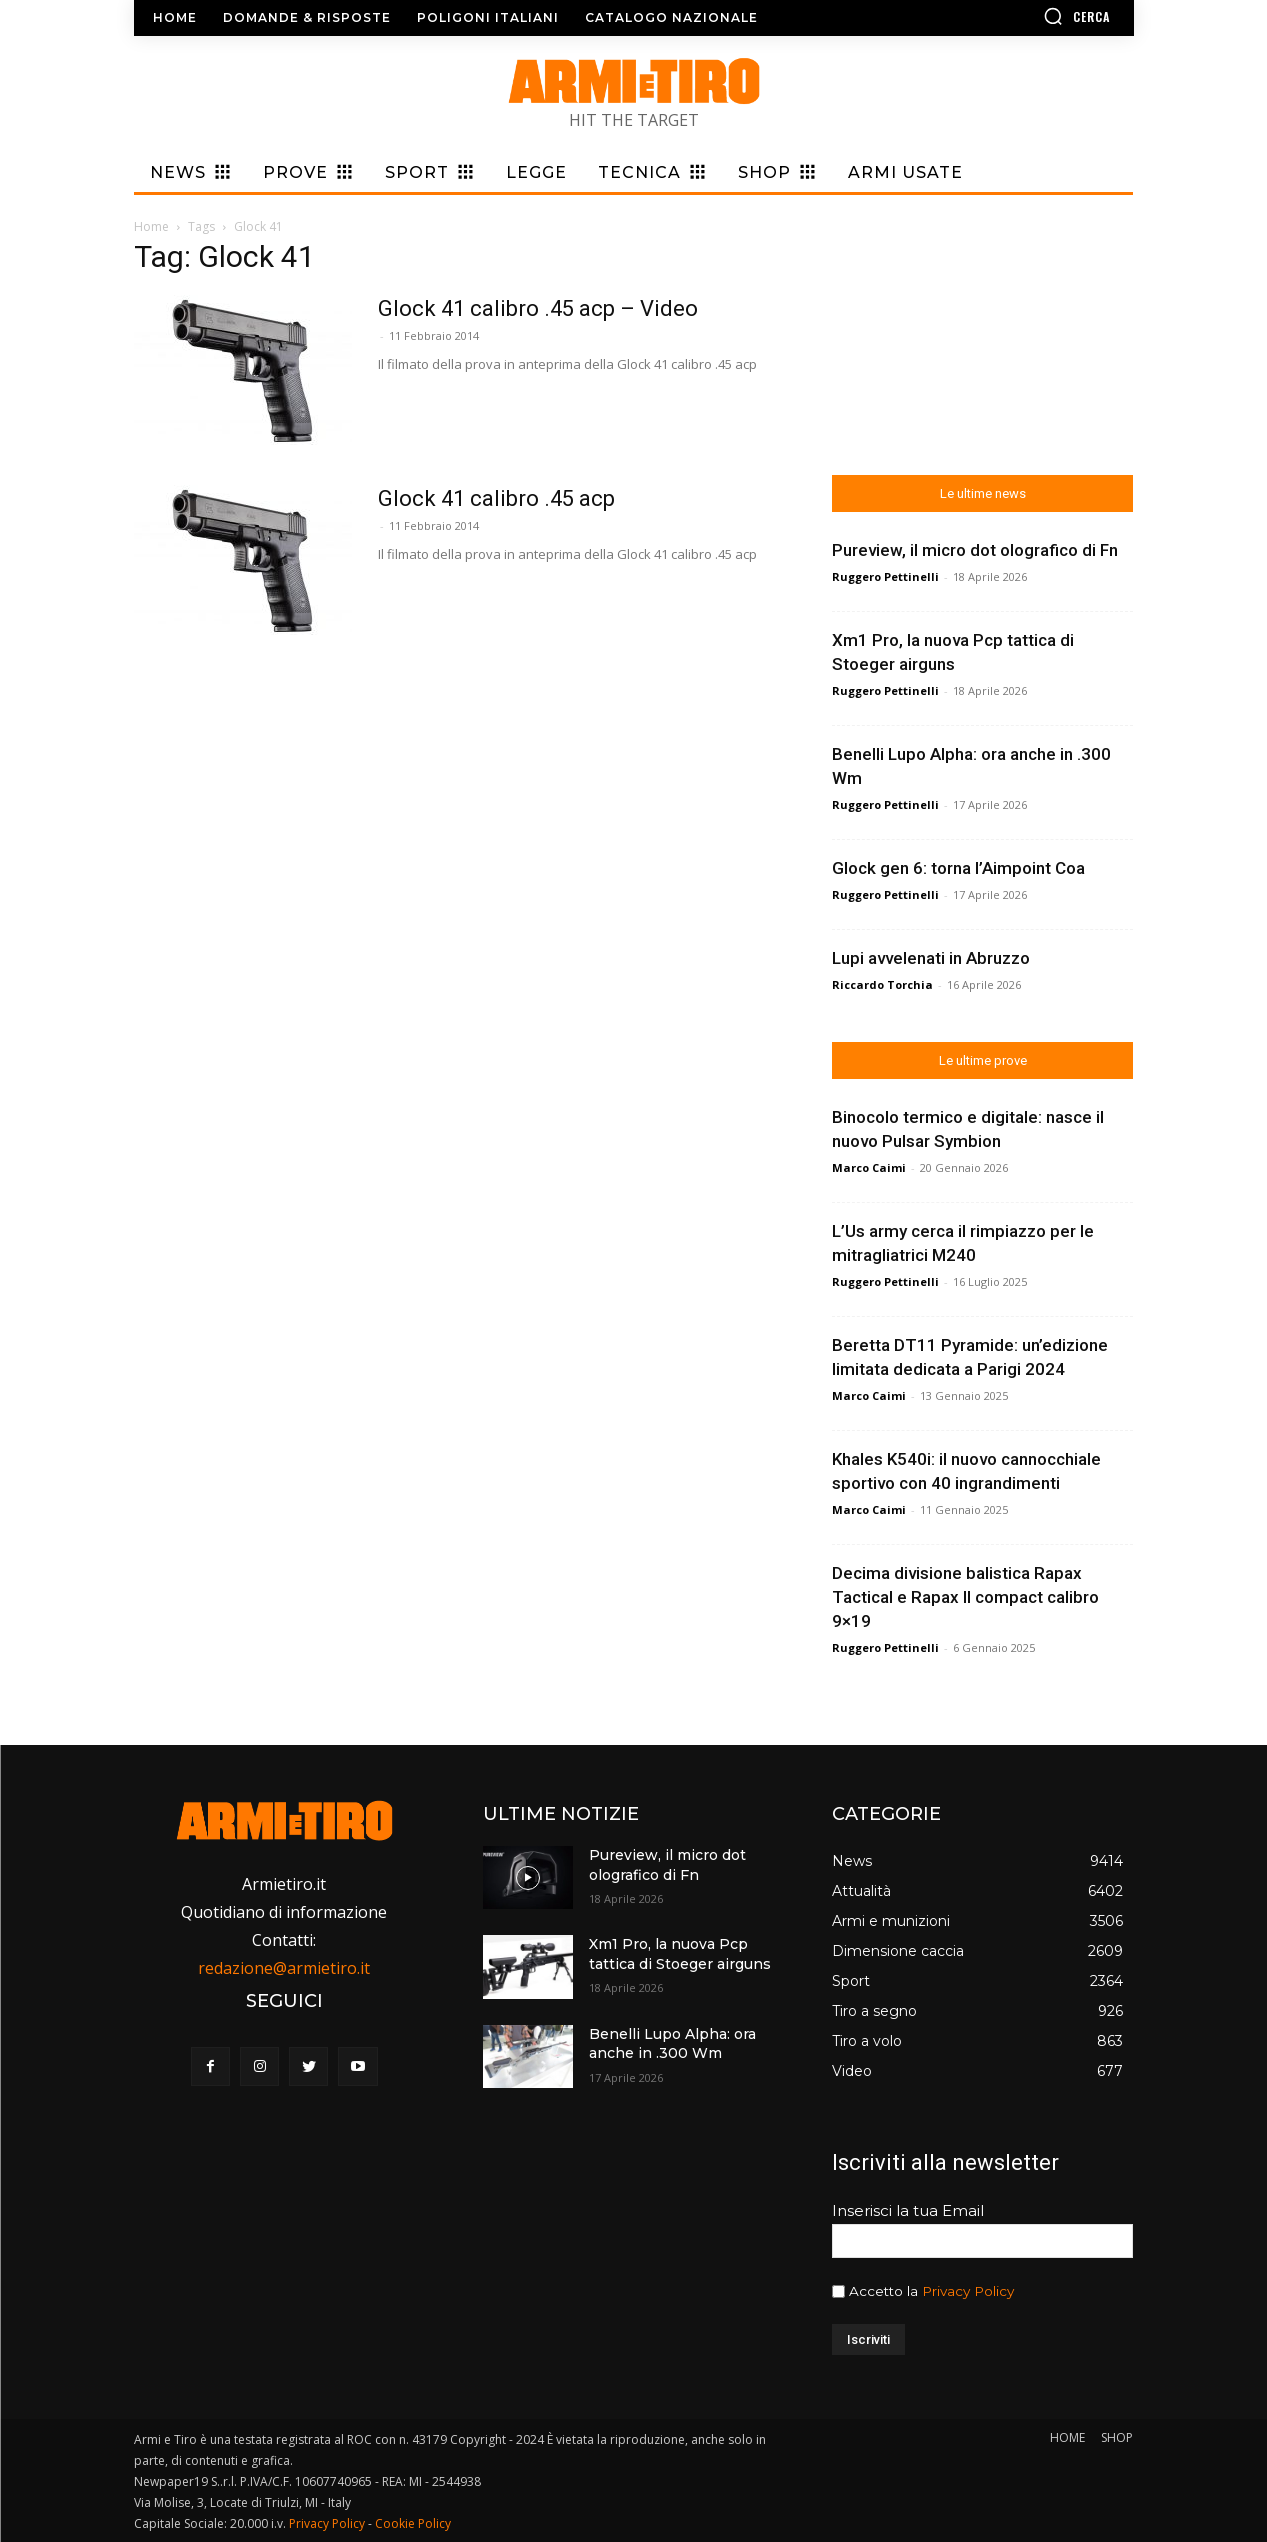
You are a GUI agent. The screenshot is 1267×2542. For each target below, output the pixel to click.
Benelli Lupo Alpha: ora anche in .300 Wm (672, 2044)
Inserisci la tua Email (908, 2210)
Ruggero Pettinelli (885, 576)
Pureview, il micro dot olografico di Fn (975, 550)
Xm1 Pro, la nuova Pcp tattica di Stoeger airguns (680, 1954)
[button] (1019, 16)
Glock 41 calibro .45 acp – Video (538, 308)
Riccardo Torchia (882, 984)
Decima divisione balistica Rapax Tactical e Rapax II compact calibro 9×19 (965, 1597)
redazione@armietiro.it (284, 1968)
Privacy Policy (968, 2291)
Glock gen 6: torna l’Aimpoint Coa (958, 868)
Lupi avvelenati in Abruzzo (931, 958)
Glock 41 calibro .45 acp (496, 498)
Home (151, 226)
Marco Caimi (869, 1167)
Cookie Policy (413, 2523)
